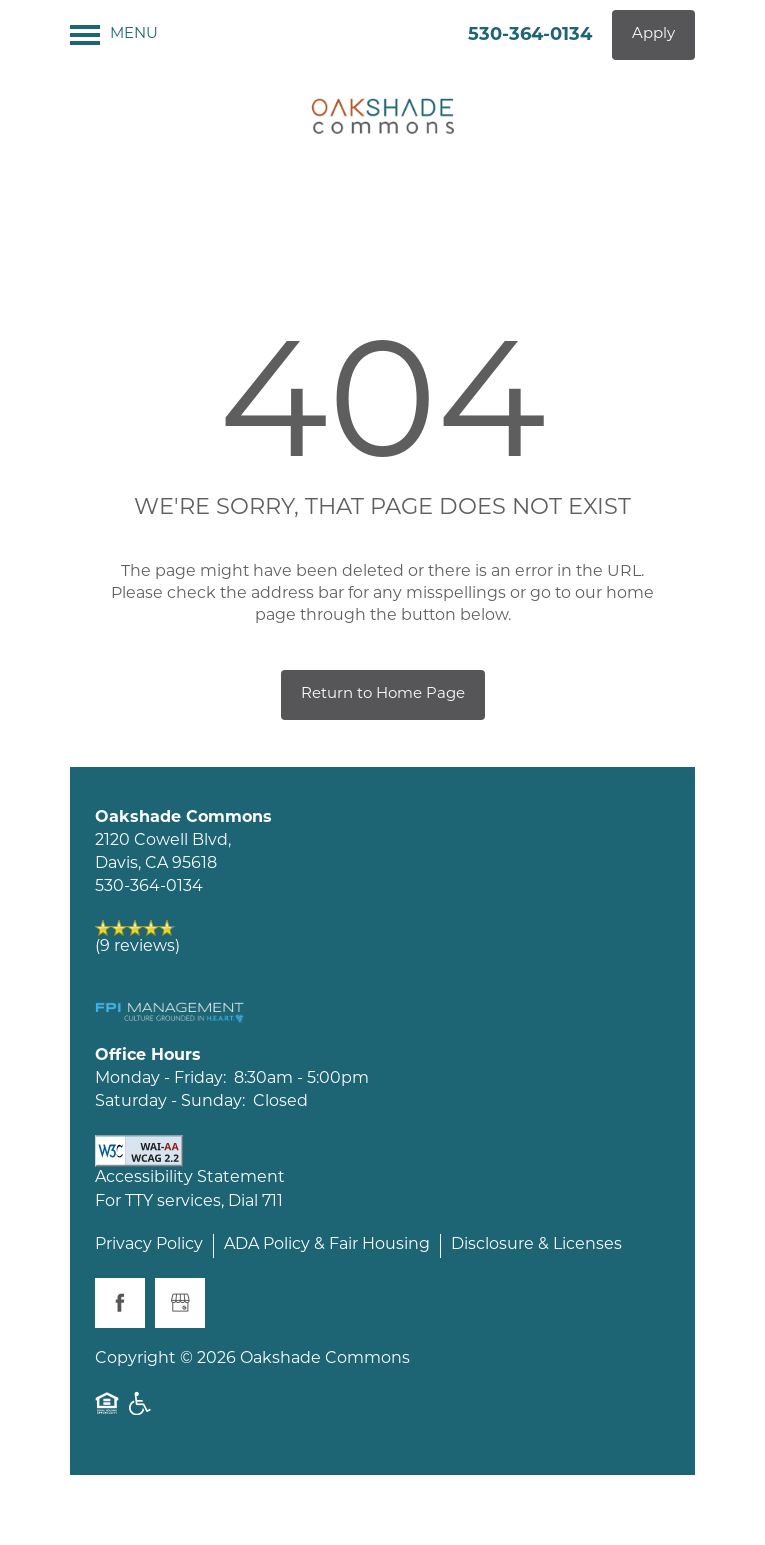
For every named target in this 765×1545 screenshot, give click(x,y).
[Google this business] (180, 1303)
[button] (653, 35)
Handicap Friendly (141, 1403)
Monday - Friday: (160, 1079)
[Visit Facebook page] (120, 1303)
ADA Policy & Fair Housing (327, 1245)
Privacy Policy (149, 1245)
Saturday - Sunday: (170, 1102)
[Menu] (114, 35)
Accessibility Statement (190, 1178)
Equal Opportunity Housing (107, 1403)
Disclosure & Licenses (536, 1245)
